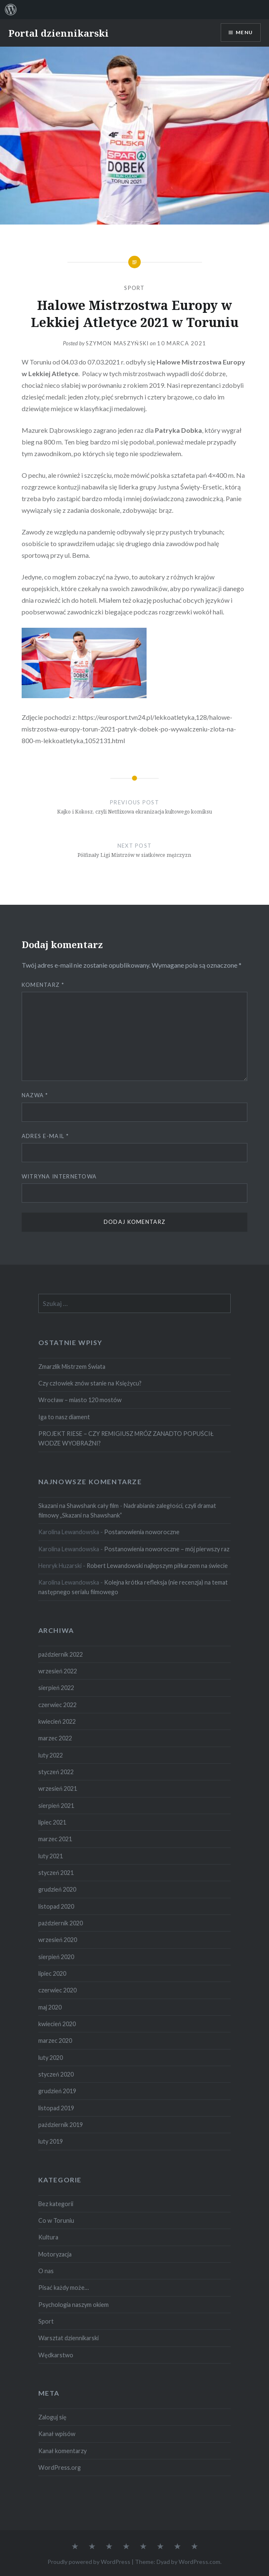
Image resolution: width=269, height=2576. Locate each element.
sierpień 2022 (56, 1687)
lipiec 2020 (52, 1973)
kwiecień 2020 (57, 2023)
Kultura (48, 2237)
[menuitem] (11, 9)
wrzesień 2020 (57, 1939)
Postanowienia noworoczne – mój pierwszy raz (166, 1549)
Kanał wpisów (56, 2433)
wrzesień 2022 (57, 1671)
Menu (244, 32)
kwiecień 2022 (57, 1721)
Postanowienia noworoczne (141, 1531)
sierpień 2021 (56, 1805)
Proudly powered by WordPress (88, 2561)
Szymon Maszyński (117, 343)
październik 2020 (60, 1923)
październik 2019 (60, 2124)
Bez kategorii (55, 2203)
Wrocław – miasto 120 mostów (80, 1399)
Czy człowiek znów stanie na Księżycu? (90, 1383)
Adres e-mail (45, 1136)
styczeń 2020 (56, 2074)
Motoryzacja (55, 2254)
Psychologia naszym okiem (73, 2304)
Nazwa (35, 1095)
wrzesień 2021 (57, 1788)
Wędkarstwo (55, 2355)
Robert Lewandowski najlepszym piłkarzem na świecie (157, 1565)
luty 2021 (50, 1856)
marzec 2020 (55, 2040)
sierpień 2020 (56, 1956)
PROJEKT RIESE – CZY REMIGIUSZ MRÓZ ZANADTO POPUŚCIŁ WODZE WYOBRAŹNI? (126, 1438)
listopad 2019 (56, 2108)
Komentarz (43, 984)
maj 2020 (50, 2007)
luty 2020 (50, 2057)
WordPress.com (199, 2561)
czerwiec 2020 (57, 1990)
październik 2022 (60, 1654)
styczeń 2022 (56, 1771)
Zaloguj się (52, 2417)
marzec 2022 (55, 1738)
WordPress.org (59, 2467)
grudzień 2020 (57, 1889)
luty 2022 (50, 1755)
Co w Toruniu (56, 2220)
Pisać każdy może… (63, 2287)
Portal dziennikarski (58, 33)
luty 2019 (50, 2141)
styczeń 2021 (56, 1872)
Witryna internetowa (59, 1176)
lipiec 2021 (52, 1822)
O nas (46, 2270)
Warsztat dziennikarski (68, 2337)
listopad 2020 (56, 1906)
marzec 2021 (55, 1838)
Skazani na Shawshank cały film (78, 1505)
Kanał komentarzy (62, 2450)
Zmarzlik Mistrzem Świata (71, 1366)
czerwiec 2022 (57, 1704)
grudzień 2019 (57, 2090)
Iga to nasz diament (64, 1416)
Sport (134, 288)
